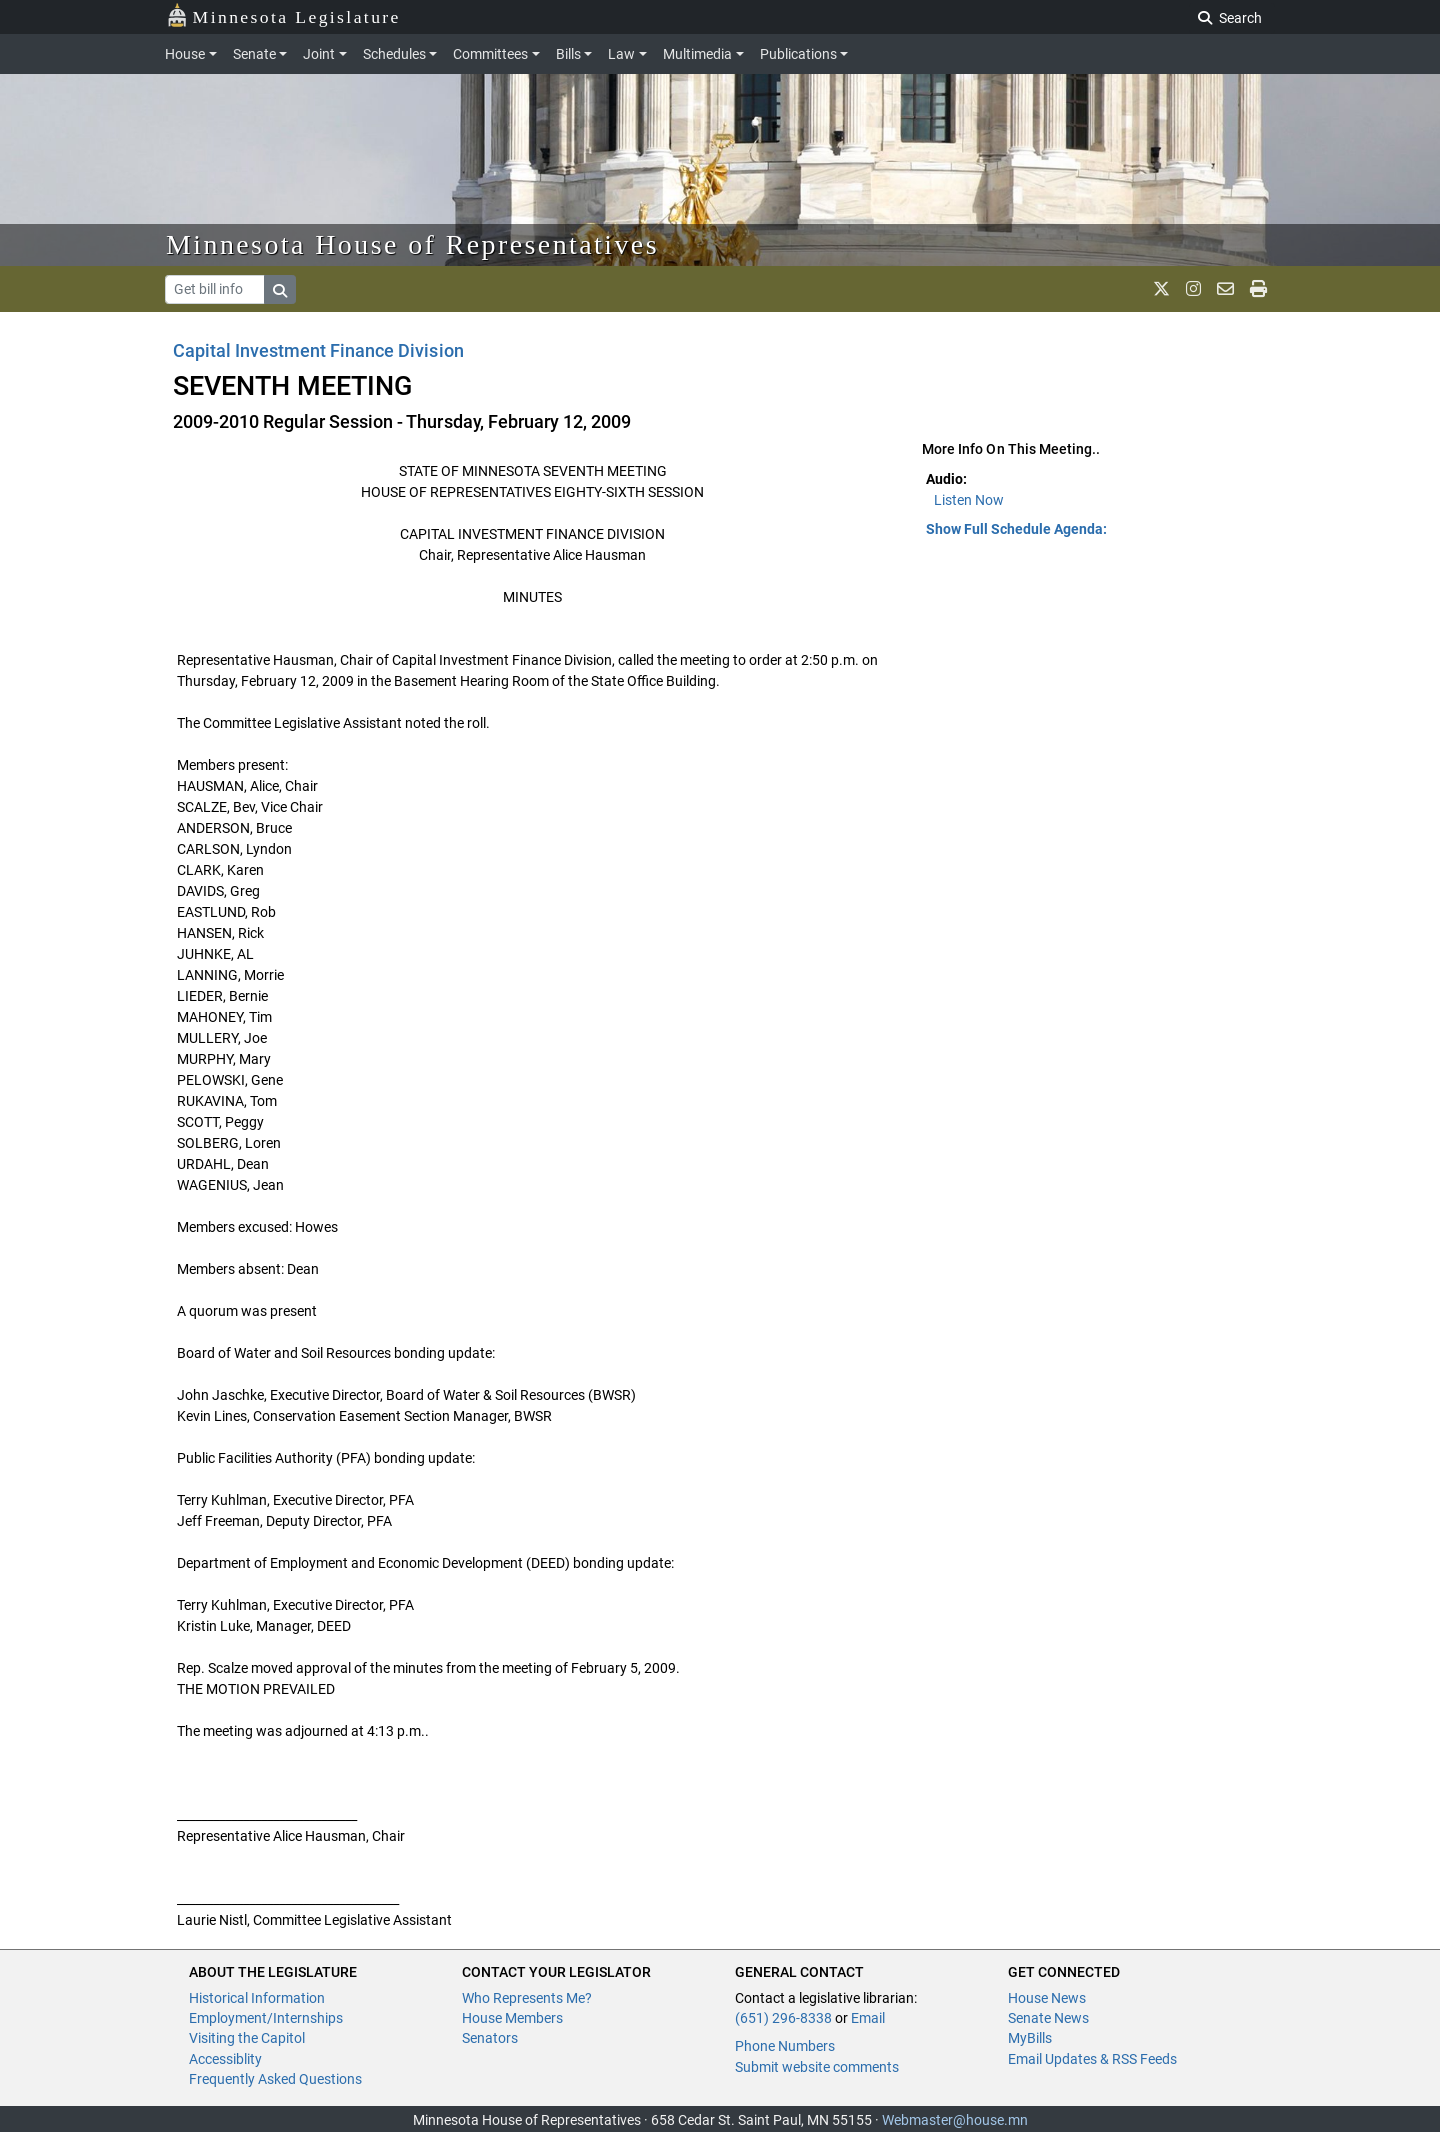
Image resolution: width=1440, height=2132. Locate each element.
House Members (512, 2018)
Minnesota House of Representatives (412, 244)
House (185, 54)
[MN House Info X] (1161, 289)
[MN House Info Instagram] (1193, 289)
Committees (490, 54)
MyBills (1030, 2038)
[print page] (1258, 289)
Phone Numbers (785, 2046)
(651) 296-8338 (783, 2018)
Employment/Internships (266, 2018)
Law (621, 54)
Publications (798, 54)
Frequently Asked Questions (275, 2079)
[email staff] (1225, 289)
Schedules (394, 54)
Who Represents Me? (527, 1998)
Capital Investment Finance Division (318, 350)
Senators (490, 2038)
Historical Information (257, 1998)
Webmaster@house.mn (955, 2120)
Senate (254, 54)
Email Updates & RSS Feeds (1092, 2059)
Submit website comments (817, 2067)
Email (868, 2018)
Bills (568, 54)
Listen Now (969, 500)
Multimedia (697, 54)
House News (1047, 1998)
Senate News (1048, 2018)
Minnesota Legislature (283, 15)
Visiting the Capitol (247, 2038)
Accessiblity (225, 2059)
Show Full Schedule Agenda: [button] (1016, 529)
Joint (319, 54)
